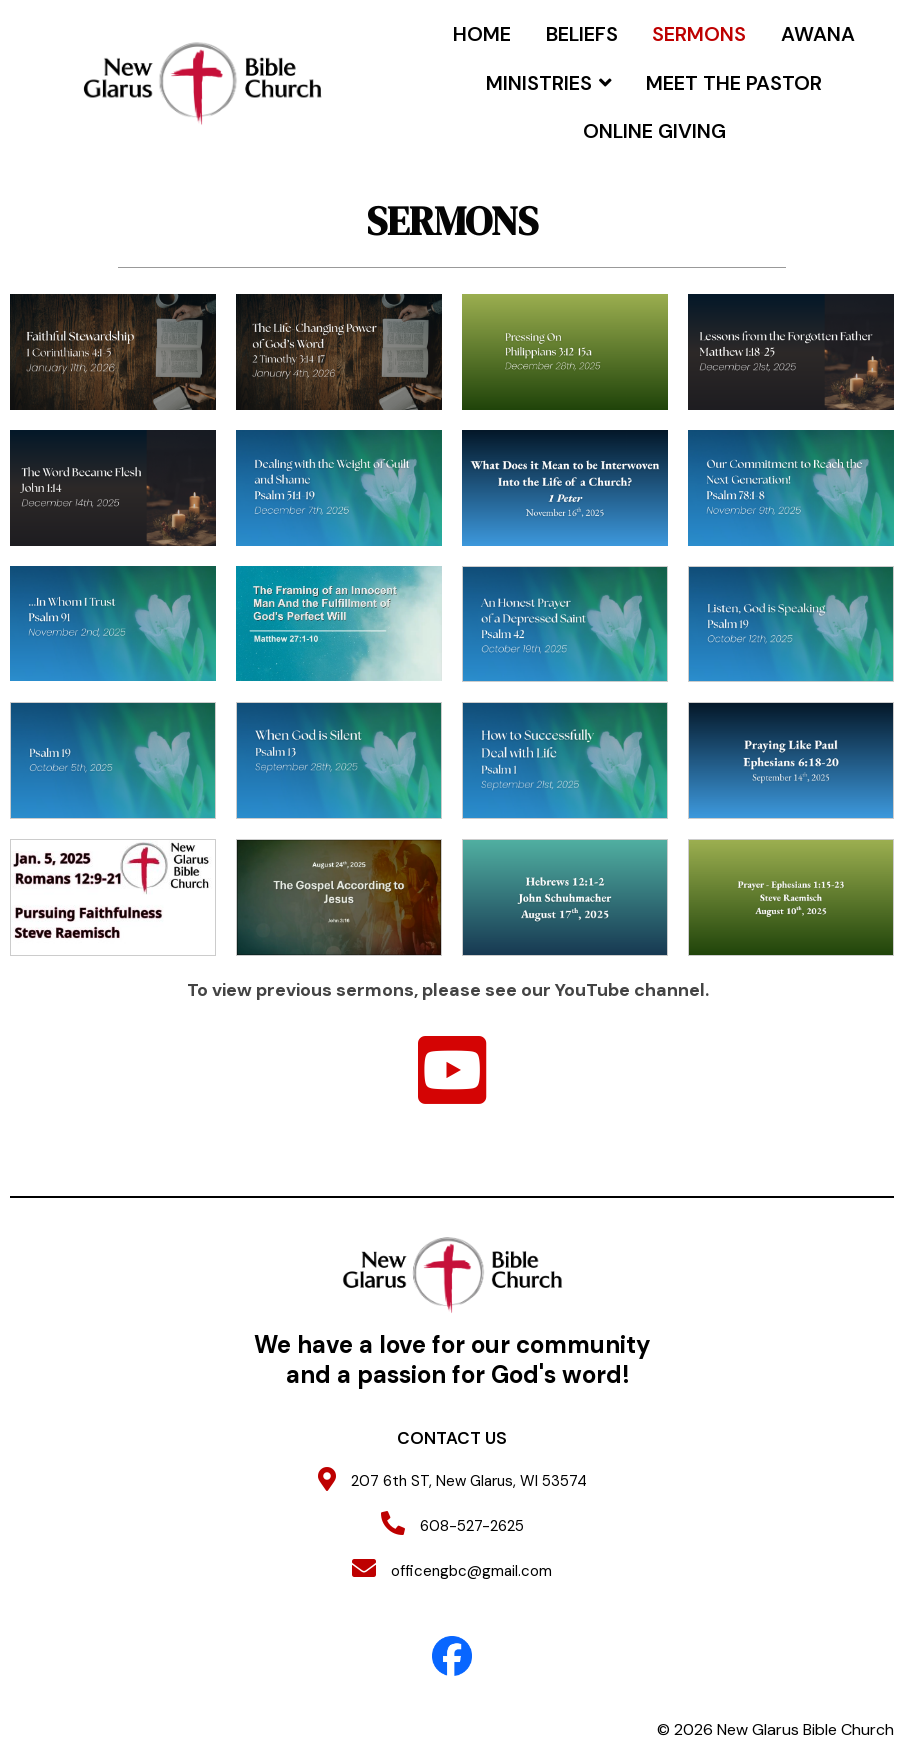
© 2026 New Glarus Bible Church (775, 1729)
